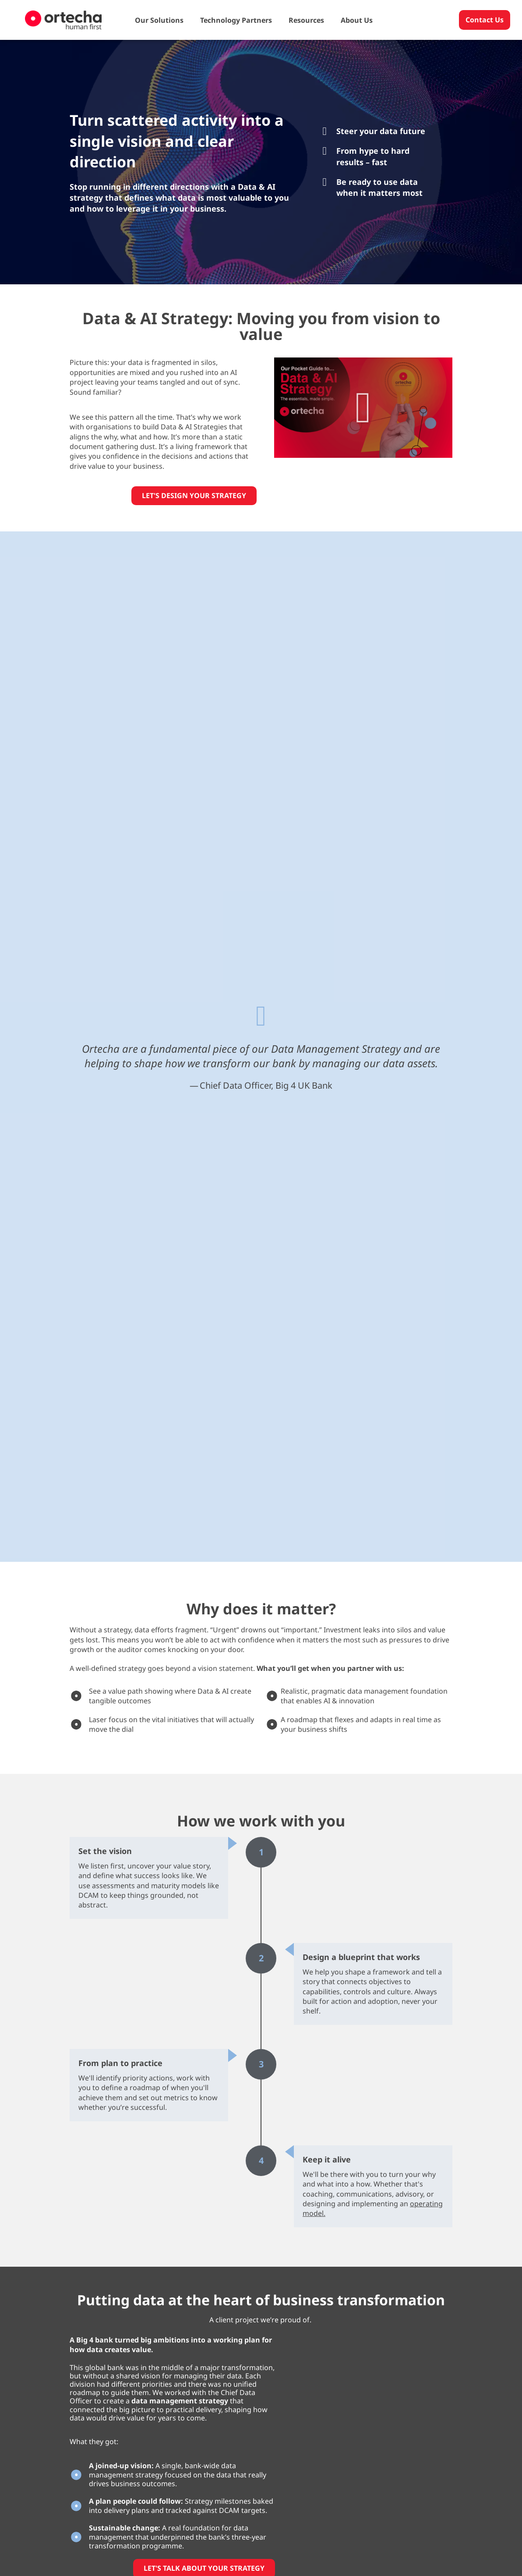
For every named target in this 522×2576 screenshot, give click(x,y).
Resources (306, 20)
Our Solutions (159, 20)
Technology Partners (236, 20)
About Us (357, 20)
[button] (363, 408)
